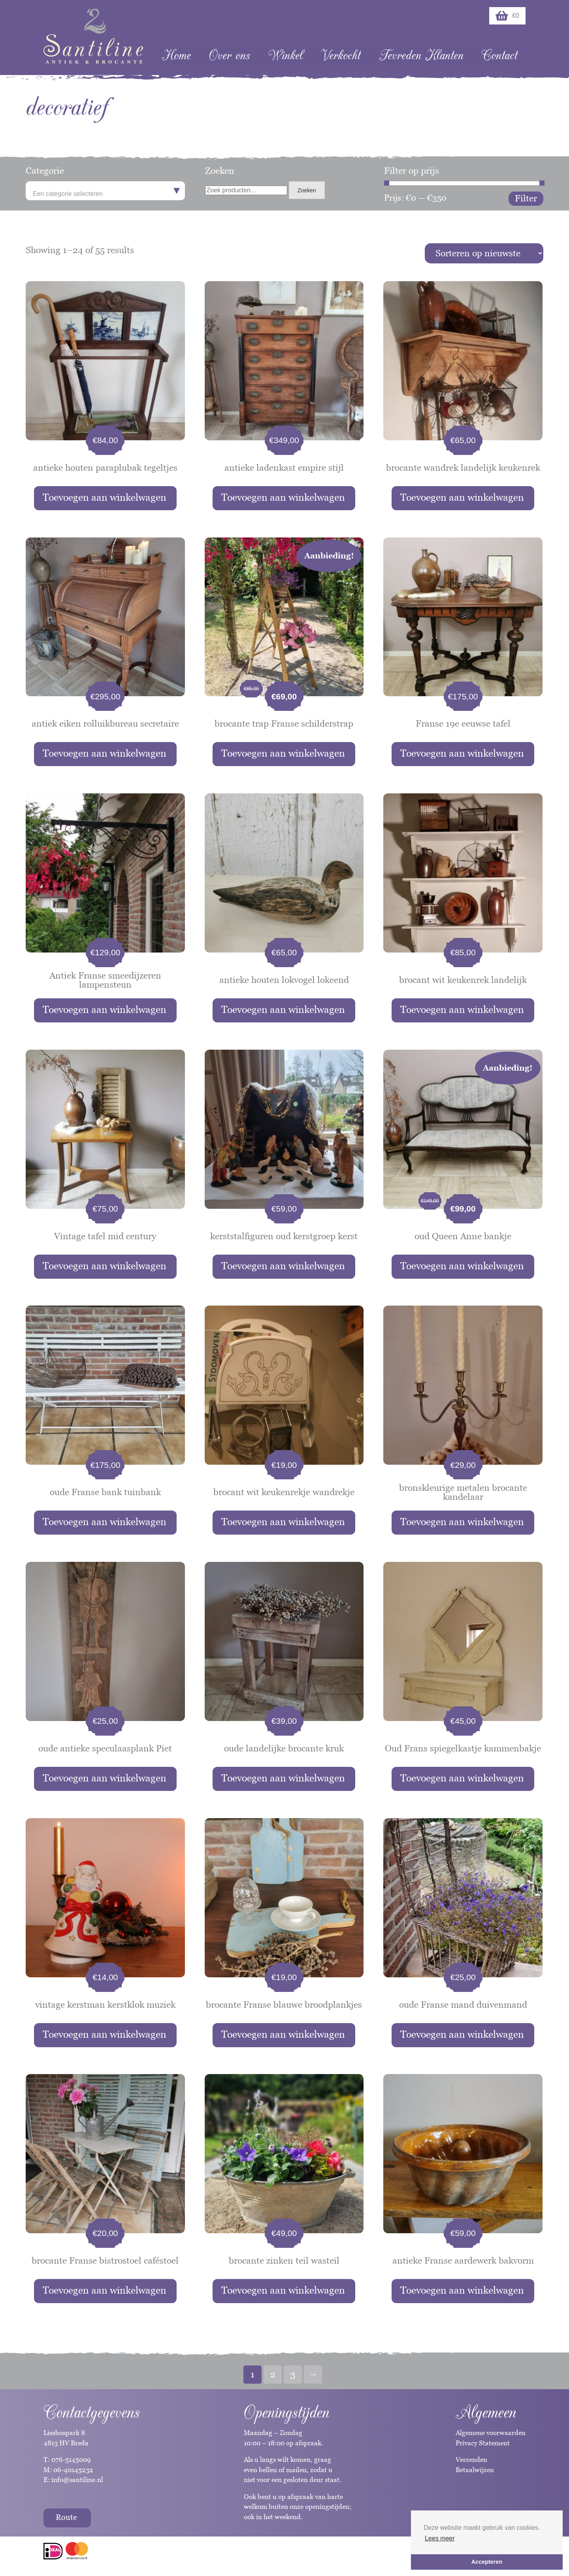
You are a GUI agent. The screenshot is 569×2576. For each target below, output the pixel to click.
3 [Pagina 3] (293, 2374)
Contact (499, 55)
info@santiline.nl (77, 2480)
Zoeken (307, 190)
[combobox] (105, 190)
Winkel (285, 55)
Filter (526, 198)
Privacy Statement (483, 2443)
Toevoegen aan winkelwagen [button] (104, 497)
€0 (507, 15)
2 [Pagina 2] (272, 2374)
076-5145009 (70, 2459)
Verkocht (340, 55)
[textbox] (105, 194)
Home (176, 55)
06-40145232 (73, 2470)
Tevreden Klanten (421, 55)
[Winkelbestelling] (484, 253)
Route (66, 2517)
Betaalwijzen (475, 2470)
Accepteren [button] (486, 2562)
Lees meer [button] (440, 2538)
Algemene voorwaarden (491, 2433)
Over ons (229, 55)
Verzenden (471, 2459)
